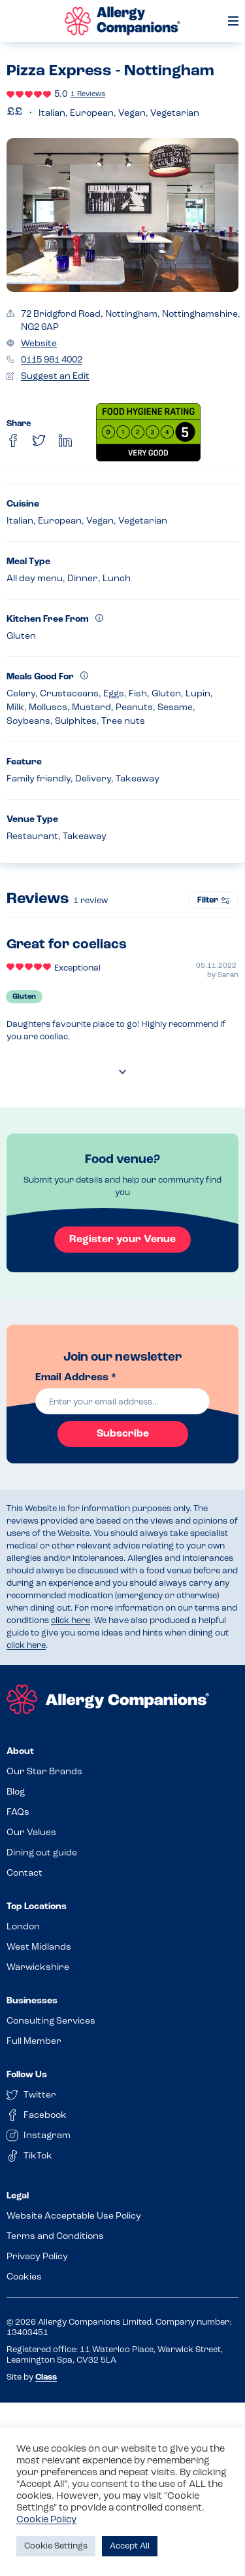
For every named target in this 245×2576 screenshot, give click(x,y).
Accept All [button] (130, 2546)
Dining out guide (42, 1853)
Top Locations (37, 1907)
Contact (24, 1873)
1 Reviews (88, 94)
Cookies (24, 2277)
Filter (213, 900)
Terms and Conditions (55, 2237)
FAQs (18, 1812)
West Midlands (39, 1947)
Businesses (32, 2001)
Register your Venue (122, 1239)
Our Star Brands (44, 1772)
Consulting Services (51, 2021)
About (20, 1752)
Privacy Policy (37, 2257)
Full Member (34, 2042)
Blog (16, 1792)
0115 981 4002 (51, 360)
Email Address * (75, 1377)
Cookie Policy (46, 2520)
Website (39, 344)
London (23, 1927)
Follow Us (27, 2075)
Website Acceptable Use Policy (74, 2216)
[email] (122, 1401)
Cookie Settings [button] (56, 2546)
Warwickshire (38, 1968)
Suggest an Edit (55, 377)
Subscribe (123, 1434)
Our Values (31, 1833)
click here (70, 1621)
